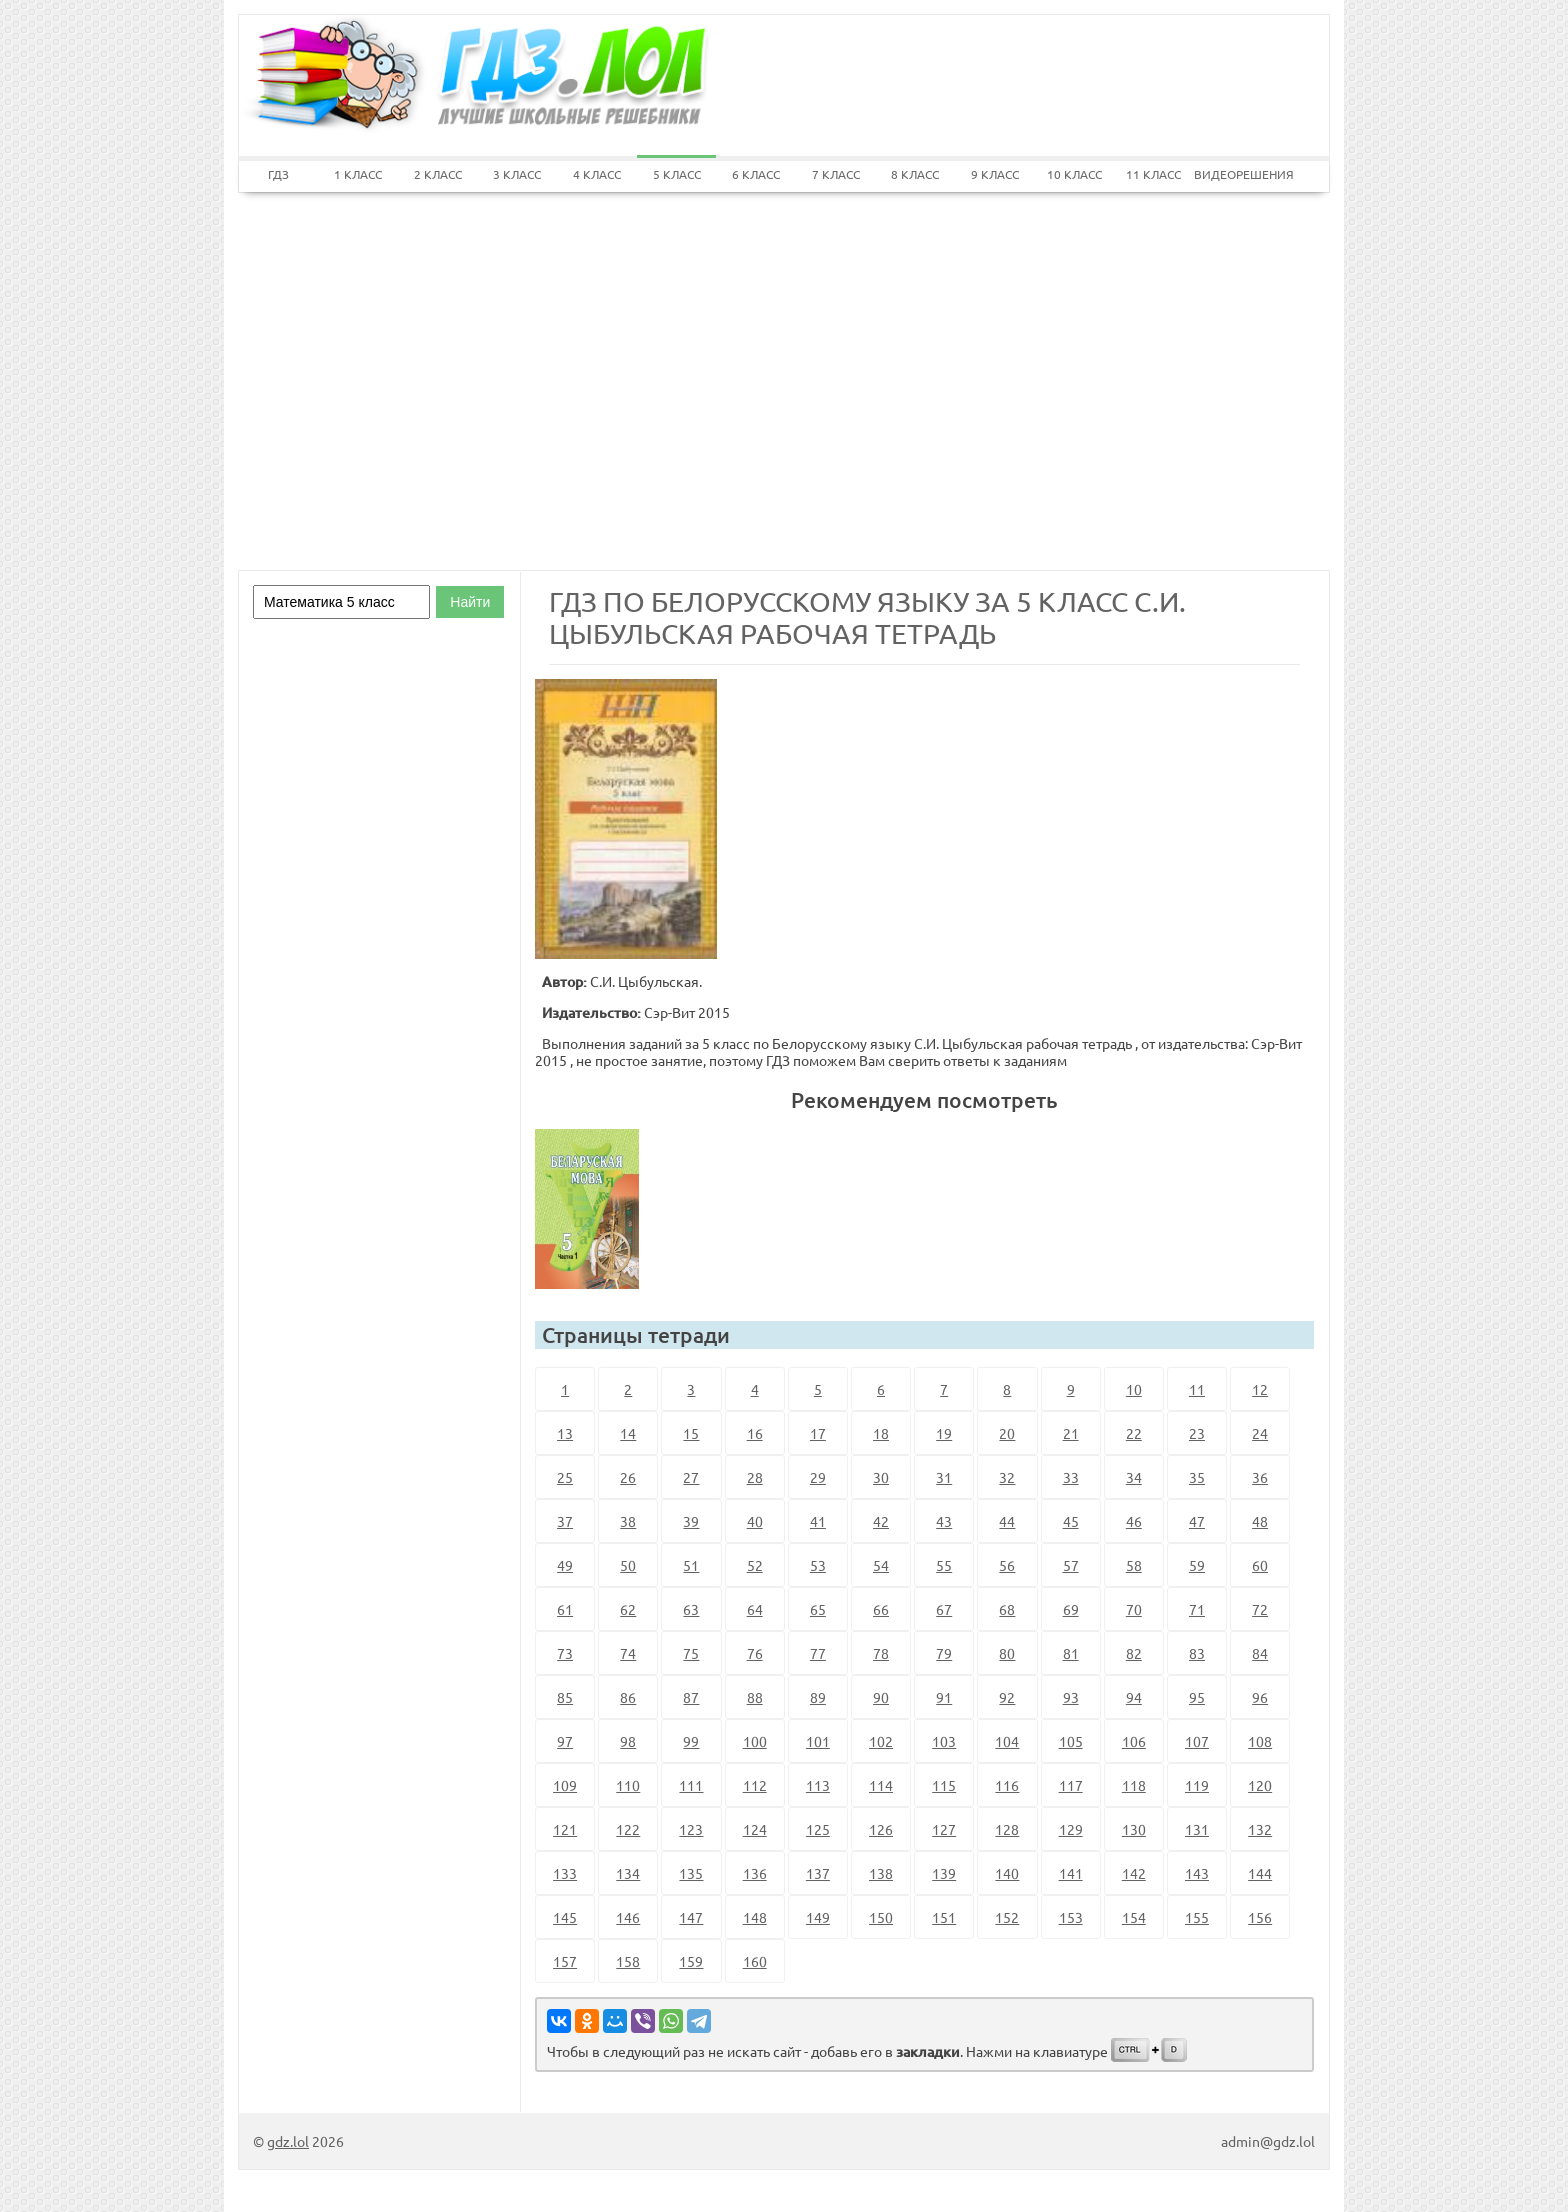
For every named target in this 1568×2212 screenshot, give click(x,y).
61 (565, 1609)
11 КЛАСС (1153, 174)
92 (1007, 1697)
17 (818, 1433)
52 (755, 1565)
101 (818, 1741)
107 (1197, 1741)
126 (881, 1829)
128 (1007, 1829)
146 (628, 1917)
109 (565, 1785)
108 (1260, 1741)
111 (691, 1785)
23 (1197, 1433)
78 (881, 1653)
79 (944, 1653)
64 (755, 1609)
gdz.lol (288, 2141)
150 (881, 1917)
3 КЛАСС (517, 174)
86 (628, 1697)
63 (691, 1609)
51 (691, 1565)
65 (818, 1609)
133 (565, 1873)
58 (1134, 1565)
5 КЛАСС (677, 174)
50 (628, 1565)
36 (1260, 1477)
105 (1071, 1741)
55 (944, 1565)
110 (628, 1785)
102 (881, 1741)
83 (1197, 1653)
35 (1197, 1477)
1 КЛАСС (358, 174)
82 (1134, 1653)
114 (881, 1785)
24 (1260, 1433)
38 (628, 1521)
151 (944, 1917)
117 (1071, 1785)
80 (1007, 1653)
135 (691, 1873)
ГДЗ (278, 174)
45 (1071, 1521)
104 (1007, 1741)
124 (755, 1829)
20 (1007, 1433)
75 (691, 1653)
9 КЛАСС (995, 174)
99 (691, 1741)
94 (1134, 1697)
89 (818, 1697)
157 (565, 1961)
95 (1197, 1697)
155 (1197, 1917)
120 (1260, 1785)
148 (755, 1917)
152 (1007, 1917)
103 (944, 1741)
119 (1197, 1785)
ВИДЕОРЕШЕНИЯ (1234, 174)
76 (755, 1653)
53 (818, 1565)
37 (565, 1521)
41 (818, 1521)
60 (1260, 1565)
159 (691, 1961)
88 (755, 1697)
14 (628, 1433)
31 (944, 1477)
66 (881, 1609)
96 (1260, 1697)
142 (1134, 1873)
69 (1071, 1609)
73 (565, 1653)
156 (1260, 1917)
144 (1260, 1873)
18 (881, 1433)
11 (1197, 1389)
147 (691, 1917)
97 (565, 1741)
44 (1007, 1521)
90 (881, 1697)
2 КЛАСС (438, 174)
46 (1134, 1521)
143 (1197, 1873)
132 (1260, 1829)
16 (755, 1433)
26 (628, 1477)
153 (1071, 1917)
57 (1071, 1565)
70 (1134, 1609)
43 (944, 1521)
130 (1134, 1829)
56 (1007, 1565)
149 (818, 1917)
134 (628, 1873)
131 (1197, 1829)
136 (755, 1873)
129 (1071, 1829)
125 (818, 1829)
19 (944, 1433)
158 (628, 1961)
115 (944, 1785)
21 (1071, 1433)
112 (755, 1785)
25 (565, 1477)
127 (944, 1829)
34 (1134, 1477)
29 (818, 1477)
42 (881, 1521)
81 (1071, 1653)
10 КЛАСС (1074, 174)
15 (691, 1433)
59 (1197, 1565)
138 (881, 1873)
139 (944, 1873)
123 (691, 1829)
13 (565, 1433)
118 (1134, 1785)
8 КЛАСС (915, 174)
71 (1197, 1609)
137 (818, 1873)
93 (1071, 1697)
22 (1134, 1433)
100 (755, 1741)
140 (1007, 1873)
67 (944, 1609)
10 (1134, 1389)
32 (1007, 1477)
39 (691, 1521)
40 (755, 1521)
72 (1260, 1609)
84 (1260, 1653)
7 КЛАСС (836, 174)
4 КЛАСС (597, 174)
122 (628, 1829)
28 (755, 1477)
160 (755, 1961)
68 (1007, 1609)
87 (691, 1697)
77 (818, 1653)
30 (881, 1477)
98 (628, 1741)
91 (944, 1697)
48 (1260, 1521)
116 (1007, 1785)
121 (565, 1829)
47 (1197, 1521)
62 (628, 1609)
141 (1071, 1873)
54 (881, 1565)
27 (691, 1477)
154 (1134, 1917)
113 (818, 1785)
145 (565, 1917)
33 (1071, 1477)
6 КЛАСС (756, 174)
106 (1134, 1741)
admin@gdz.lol (1268, 2141)
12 (1260, 1389)
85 (565, 1697)
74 (628, 1653)
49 (565, 1565)
